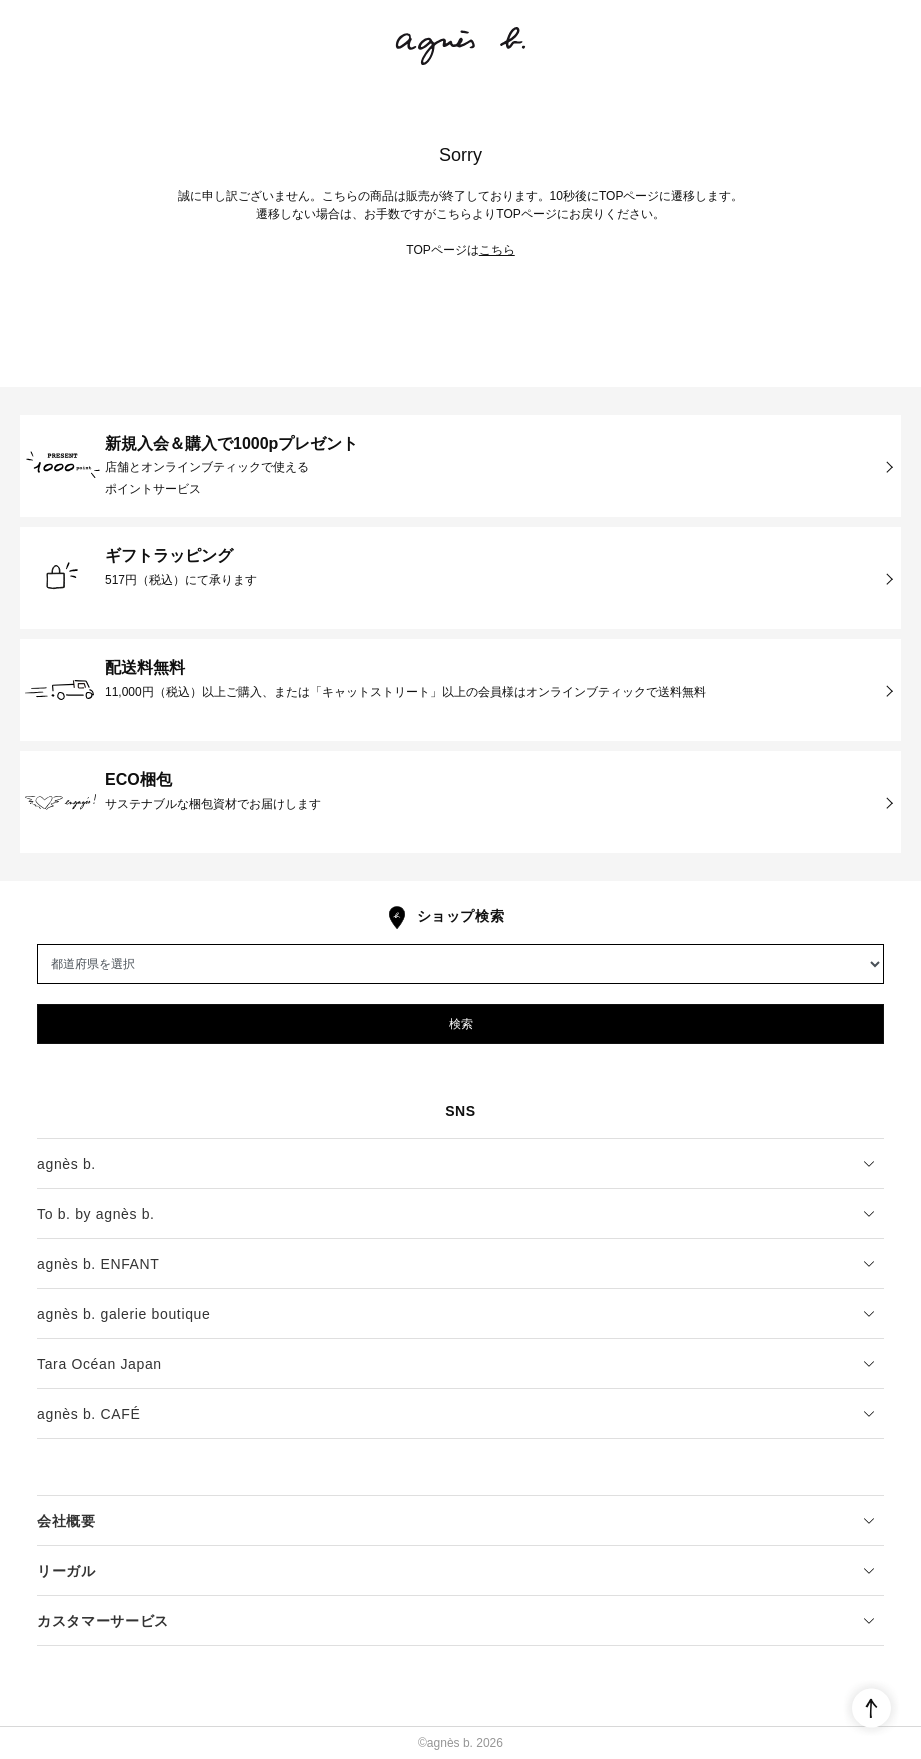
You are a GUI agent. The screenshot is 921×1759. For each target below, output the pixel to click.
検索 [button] (461, 1024)
